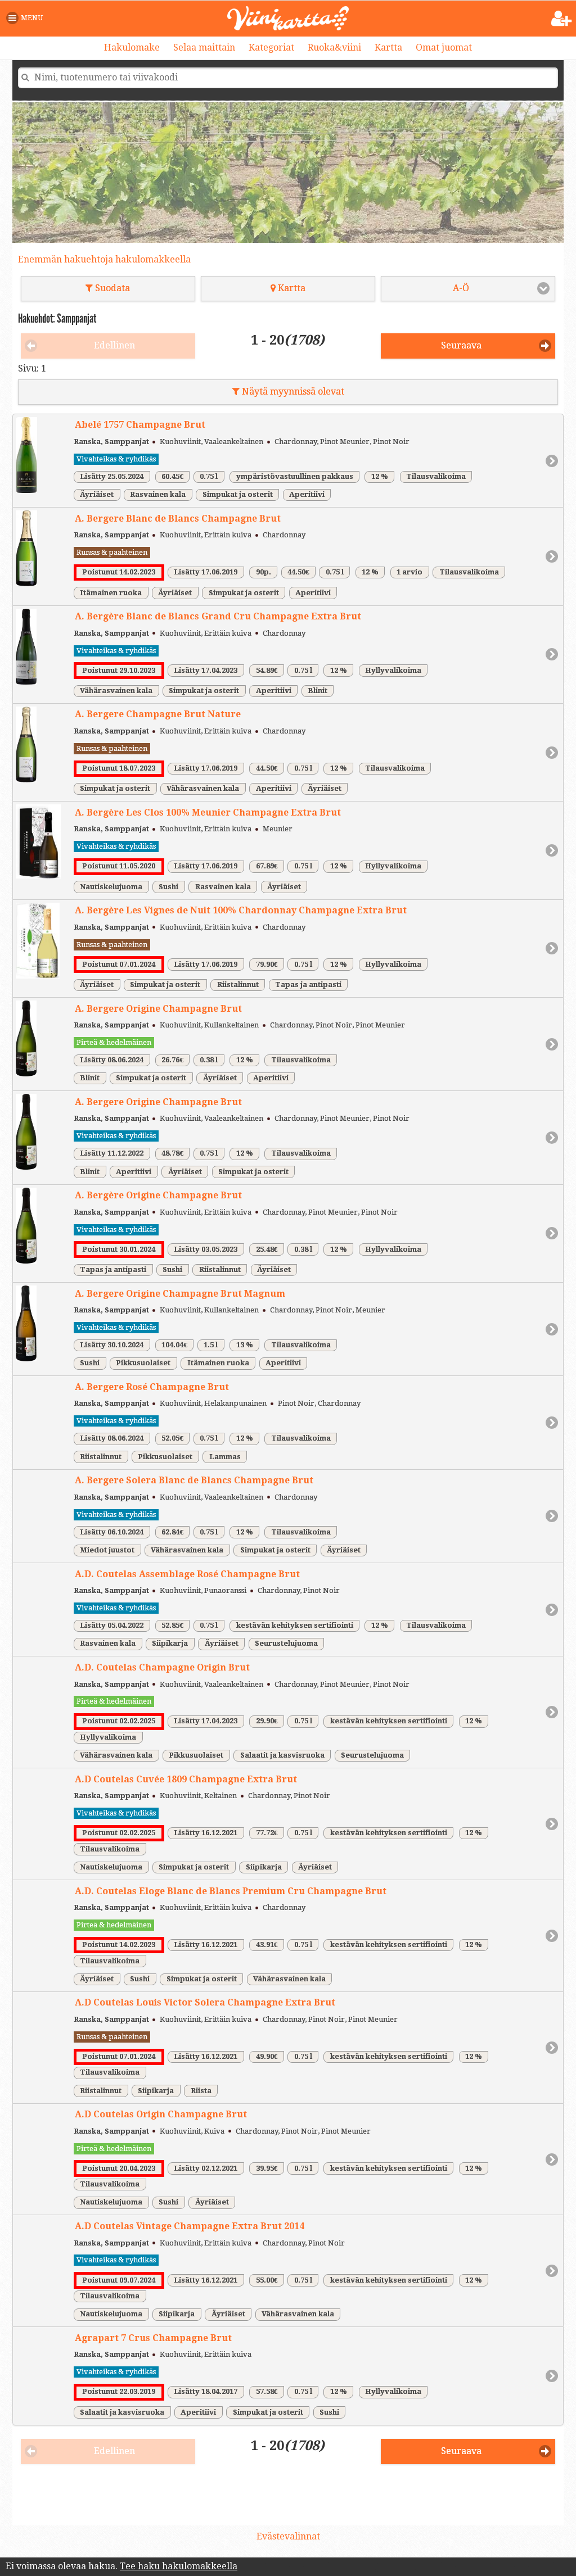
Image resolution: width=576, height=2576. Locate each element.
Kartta (388, 47)
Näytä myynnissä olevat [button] (288, 391)
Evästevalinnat (288, 2536)
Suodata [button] (108, 288)
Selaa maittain (204, 47)
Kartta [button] (288, 288)
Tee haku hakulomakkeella (178, 2566)
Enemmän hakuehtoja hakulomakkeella (104, 259)
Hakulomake (132, 47)
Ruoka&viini (334, 47)
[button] (27, 18)
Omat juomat (444, 47)
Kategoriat (271, 47)
